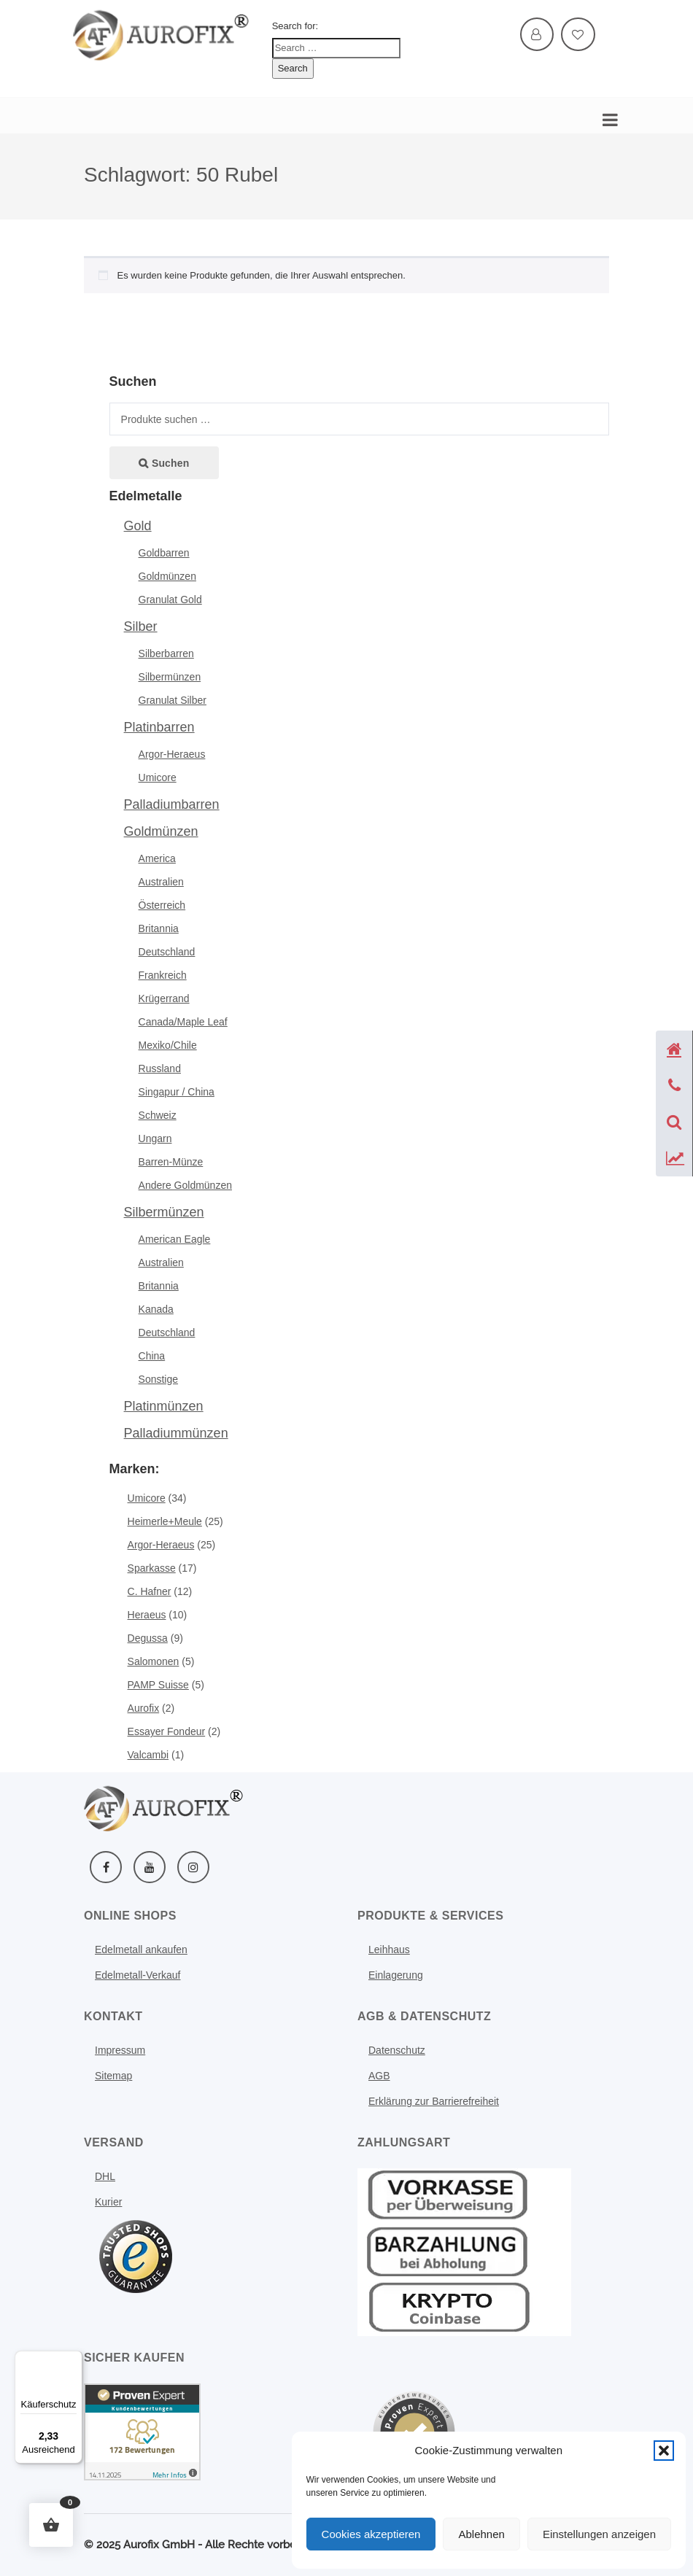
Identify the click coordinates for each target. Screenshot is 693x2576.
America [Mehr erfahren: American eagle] (157, 858)
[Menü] (73, 2359)
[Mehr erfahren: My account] (537, 35)
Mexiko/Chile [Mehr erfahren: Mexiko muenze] (168, 1045)
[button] (664, 2450)
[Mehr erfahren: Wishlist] (578, 35)
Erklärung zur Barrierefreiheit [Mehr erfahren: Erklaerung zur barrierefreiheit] (433, 2101)
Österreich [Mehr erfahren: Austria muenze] (162, 905)
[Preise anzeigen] (674, 1158)
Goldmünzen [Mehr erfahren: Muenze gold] (161, 831)
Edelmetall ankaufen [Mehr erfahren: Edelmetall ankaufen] (141, 1949)
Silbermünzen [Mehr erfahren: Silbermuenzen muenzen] (164, 1212)
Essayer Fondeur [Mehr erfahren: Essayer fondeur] (167, 1731)
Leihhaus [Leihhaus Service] (389, 1949)
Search (293, 68)
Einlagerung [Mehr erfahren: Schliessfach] (395, 1975)
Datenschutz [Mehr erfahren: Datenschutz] (396, 2050)
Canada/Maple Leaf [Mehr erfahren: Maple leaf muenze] (183, 1022)
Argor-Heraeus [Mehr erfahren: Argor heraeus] (161, 1545)
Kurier (108, 2202)
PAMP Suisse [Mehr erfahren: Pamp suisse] (158, 1685)
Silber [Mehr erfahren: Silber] (141, 626)
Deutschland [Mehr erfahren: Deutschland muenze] (167, 952)
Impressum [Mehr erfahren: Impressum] (120, 2050)
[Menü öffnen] (136, 2256)
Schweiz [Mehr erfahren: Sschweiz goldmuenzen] (158, 1115)
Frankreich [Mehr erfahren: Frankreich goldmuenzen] (163, 975)
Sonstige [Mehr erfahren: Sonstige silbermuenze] (158, 1379)
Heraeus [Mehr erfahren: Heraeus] (147, 1615)
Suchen (170, 463)
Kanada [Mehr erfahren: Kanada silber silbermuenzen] (156, 1309)
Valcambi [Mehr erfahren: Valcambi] (148, 1755)
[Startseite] (674, 1049)
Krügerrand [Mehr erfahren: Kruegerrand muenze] (164, 998)
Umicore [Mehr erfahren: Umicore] (147, 1498)
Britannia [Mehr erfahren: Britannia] (159, 928)
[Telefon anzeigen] (674, 1085)
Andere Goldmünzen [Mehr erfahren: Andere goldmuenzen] (185, 1185)
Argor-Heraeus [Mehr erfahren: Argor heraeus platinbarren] (172, 754)
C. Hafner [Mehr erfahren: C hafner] (149, 1591)
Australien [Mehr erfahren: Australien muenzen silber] (161, 1262)
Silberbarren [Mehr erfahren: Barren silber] (166, 653)
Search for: (295, 25)
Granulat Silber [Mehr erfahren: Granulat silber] (172, 700)
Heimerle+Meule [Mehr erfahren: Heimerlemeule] (165, 1521)
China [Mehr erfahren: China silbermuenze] (152, 1356)
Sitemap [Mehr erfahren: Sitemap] (113, 2076)
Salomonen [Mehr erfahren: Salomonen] (153, 1661)
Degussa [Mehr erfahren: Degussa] (148, 1638)
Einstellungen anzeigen (599, 2534)
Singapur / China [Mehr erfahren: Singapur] (176, 1092)
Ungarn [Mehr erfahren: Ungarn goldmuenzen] (155, 1138)
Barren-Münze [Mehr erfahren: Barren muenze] (171, 1162)
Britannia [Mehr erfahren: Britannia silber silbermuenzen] (159, 1286)
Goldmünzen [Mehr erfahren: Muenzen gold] (167, 576)
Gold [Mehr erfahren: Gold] (138, 526)
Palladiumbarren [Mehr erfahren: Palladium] (172, 804)
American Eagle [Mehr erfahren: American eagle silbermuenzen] (175, 1239)
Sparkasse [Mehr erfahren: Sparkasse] (152, 1568)
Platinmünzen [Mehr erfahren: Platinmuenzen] (164, 1406)
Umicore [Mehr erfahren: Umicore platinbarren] (158, 777)
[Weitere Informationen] (161, 33)
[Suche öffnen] (674, 1121)
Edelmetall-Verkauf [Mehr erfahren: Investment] (138, 1975)
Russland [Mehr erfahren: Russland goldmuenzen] (160, 1068)
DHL (105, 2176)
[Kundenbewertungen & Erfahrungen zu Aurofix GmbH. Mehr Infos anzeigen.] (142, 2431)
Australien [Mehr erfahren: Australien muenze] (161, 882)
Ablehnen (481, 2534)
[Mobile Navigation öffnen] (606, 115)
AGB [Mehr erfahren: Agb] (379, 2076)
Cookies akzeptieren (371, 2534)
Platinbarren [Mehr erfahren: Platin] (159, 727)
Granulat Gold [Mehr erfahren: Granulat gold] (170, 599)
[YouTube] (149, 1867)
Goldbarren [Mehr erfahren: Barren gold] (164, 553)
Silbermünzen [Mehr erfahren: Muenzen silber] (170, 677)
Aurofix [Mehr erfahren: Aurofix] (144, 1708)
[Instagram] (193, 1867)
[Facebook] (106, 1867)
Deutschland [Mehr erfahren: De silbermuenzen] (167, 1332)
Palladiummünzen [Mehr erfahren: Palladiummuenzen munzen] (176, 1433)
